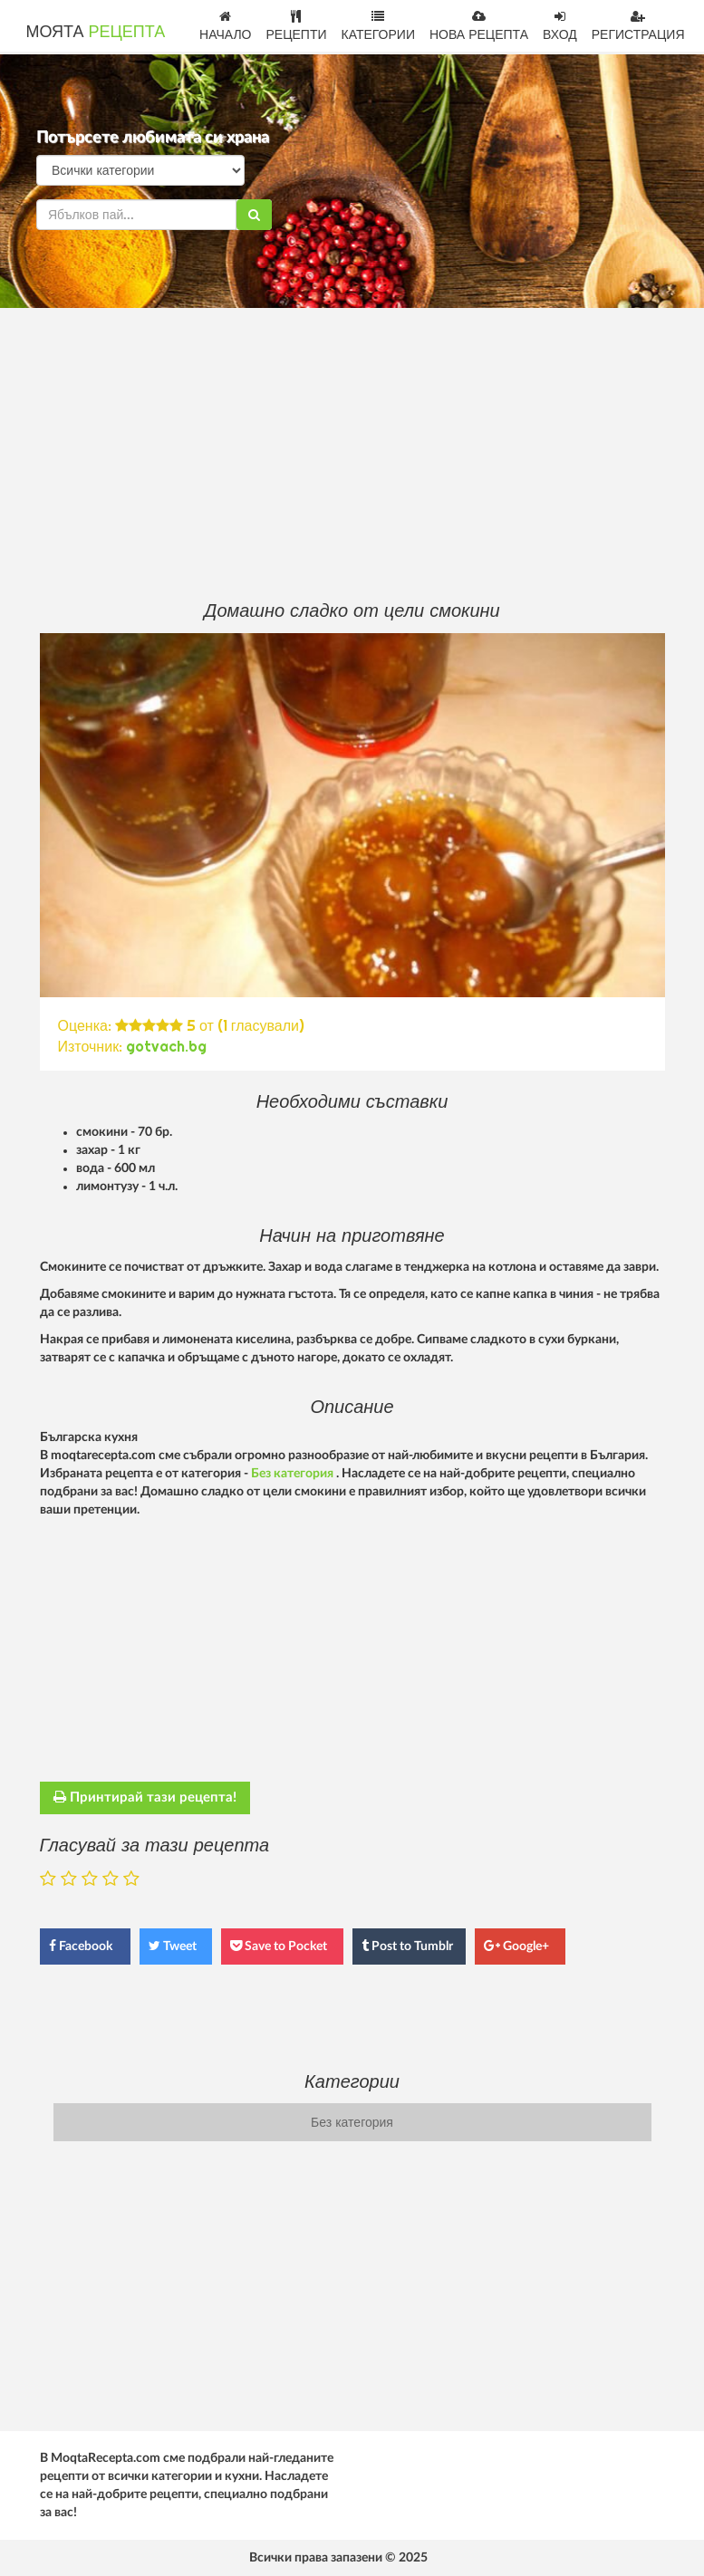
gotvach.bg (166, 1046)
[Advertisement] (352, 453)
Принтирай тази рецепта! (144, 1797)
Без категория (293, 1473)
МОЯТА (96, 31)
